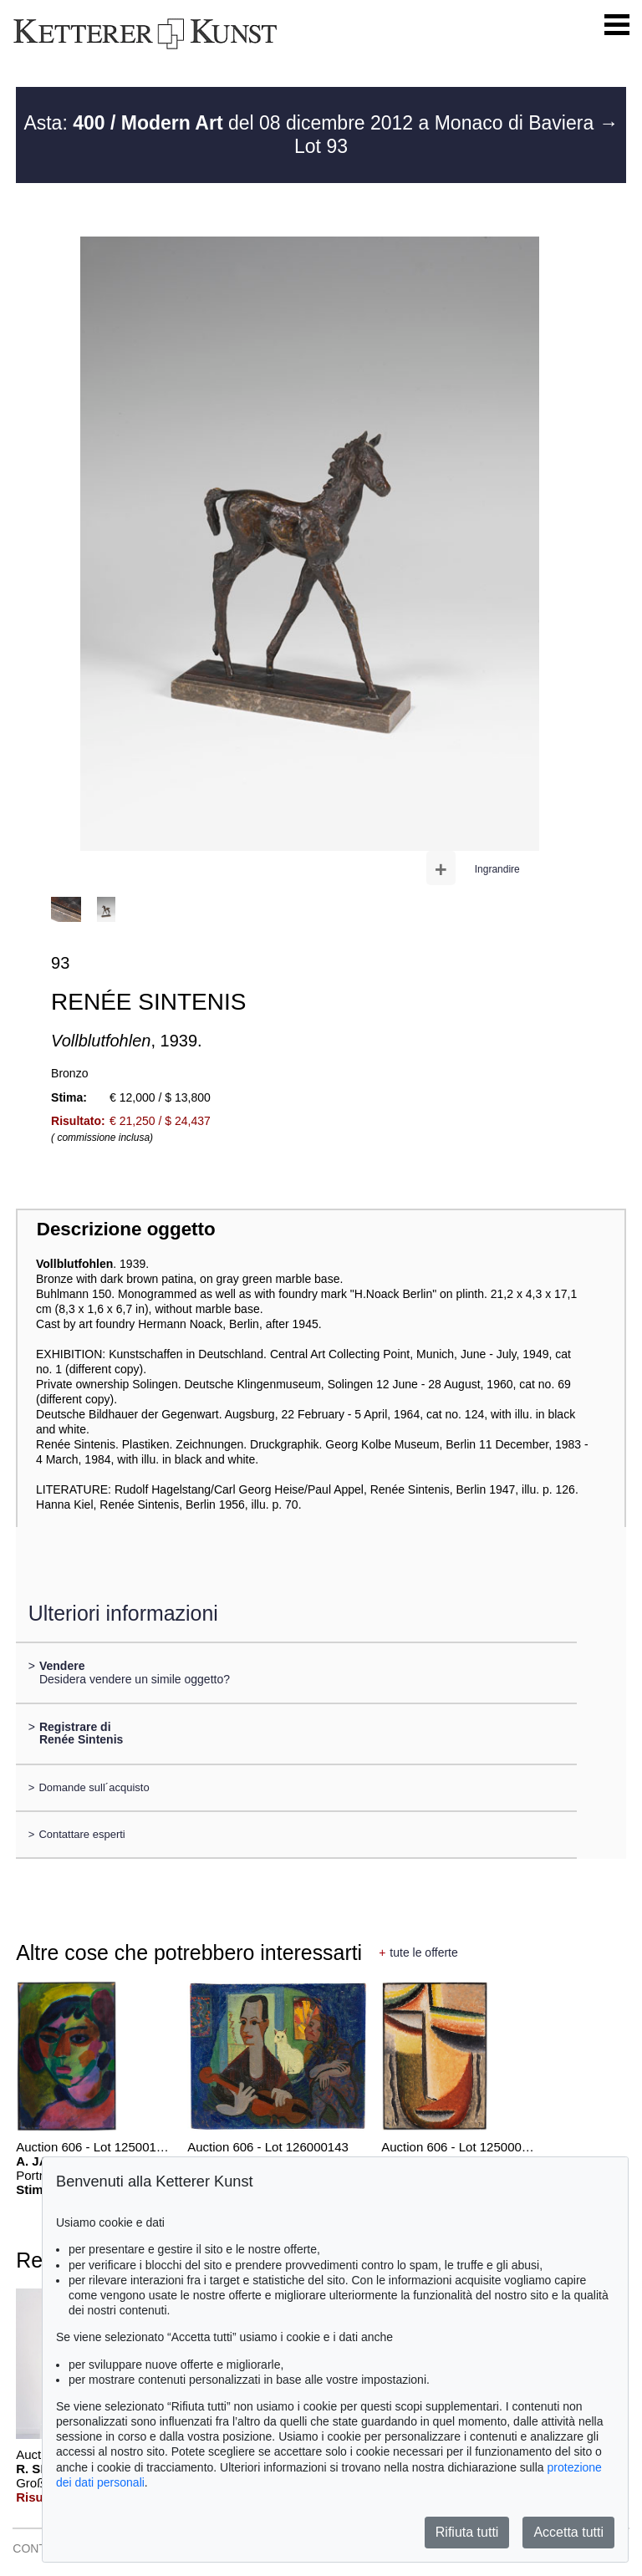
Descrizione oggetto (126, 1229)
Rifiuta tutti (467, 2532)
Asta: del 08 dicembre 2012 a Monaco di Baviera (311, 123)
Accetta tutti (568, 2532)
